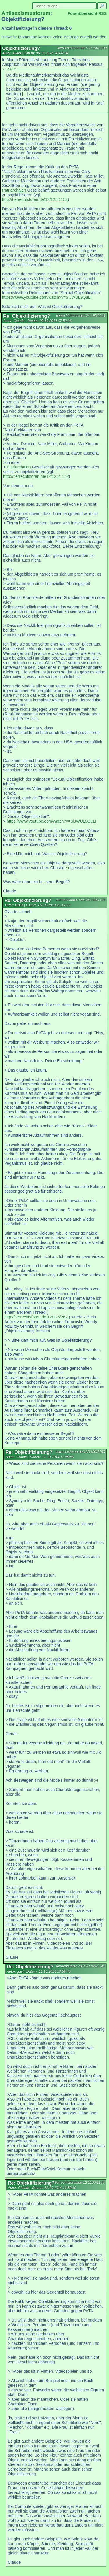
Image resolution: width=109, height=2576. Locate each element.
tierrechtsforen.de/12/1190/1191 (81, 316)
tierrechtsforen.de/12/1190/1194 (80, 1966)
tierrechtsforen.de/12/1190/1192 (80, 900)
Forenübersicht (82, 13)
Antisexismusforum (25, 13)
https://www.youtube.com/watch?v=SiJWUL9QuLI (47, 297)
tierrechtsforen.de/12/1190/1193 (80, 1452)
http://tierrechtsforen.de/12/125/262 (36, 1317)
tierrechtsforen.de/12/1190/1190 (82, 48)
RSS (102, 13)
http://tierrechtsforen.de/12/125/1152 (35, 199)
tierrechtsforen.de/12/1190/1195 (79, 2183)
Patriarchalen (14, 190)
